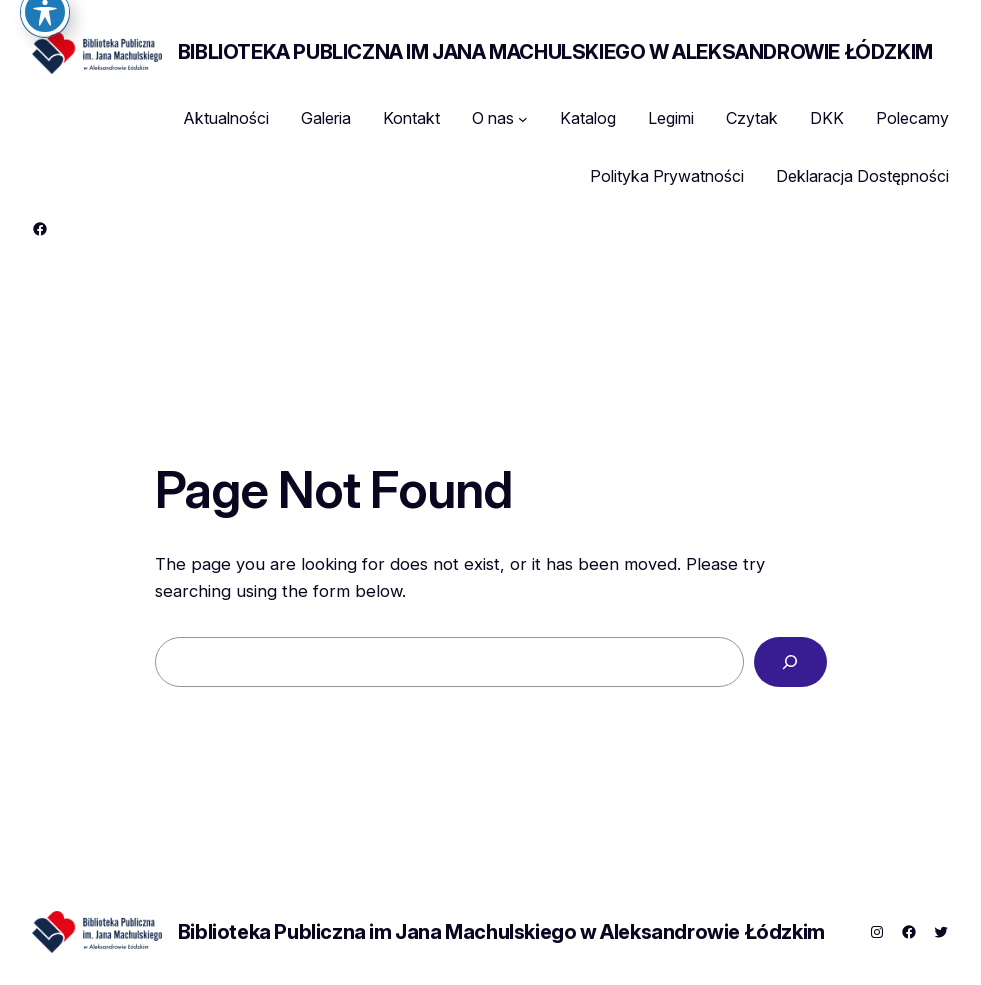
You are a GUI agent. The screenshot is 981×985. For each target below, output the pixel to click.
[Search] (790, 662)
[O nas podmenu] (523, 119)
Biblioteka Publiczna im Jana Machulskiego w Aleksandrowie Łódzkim (555, 52)
